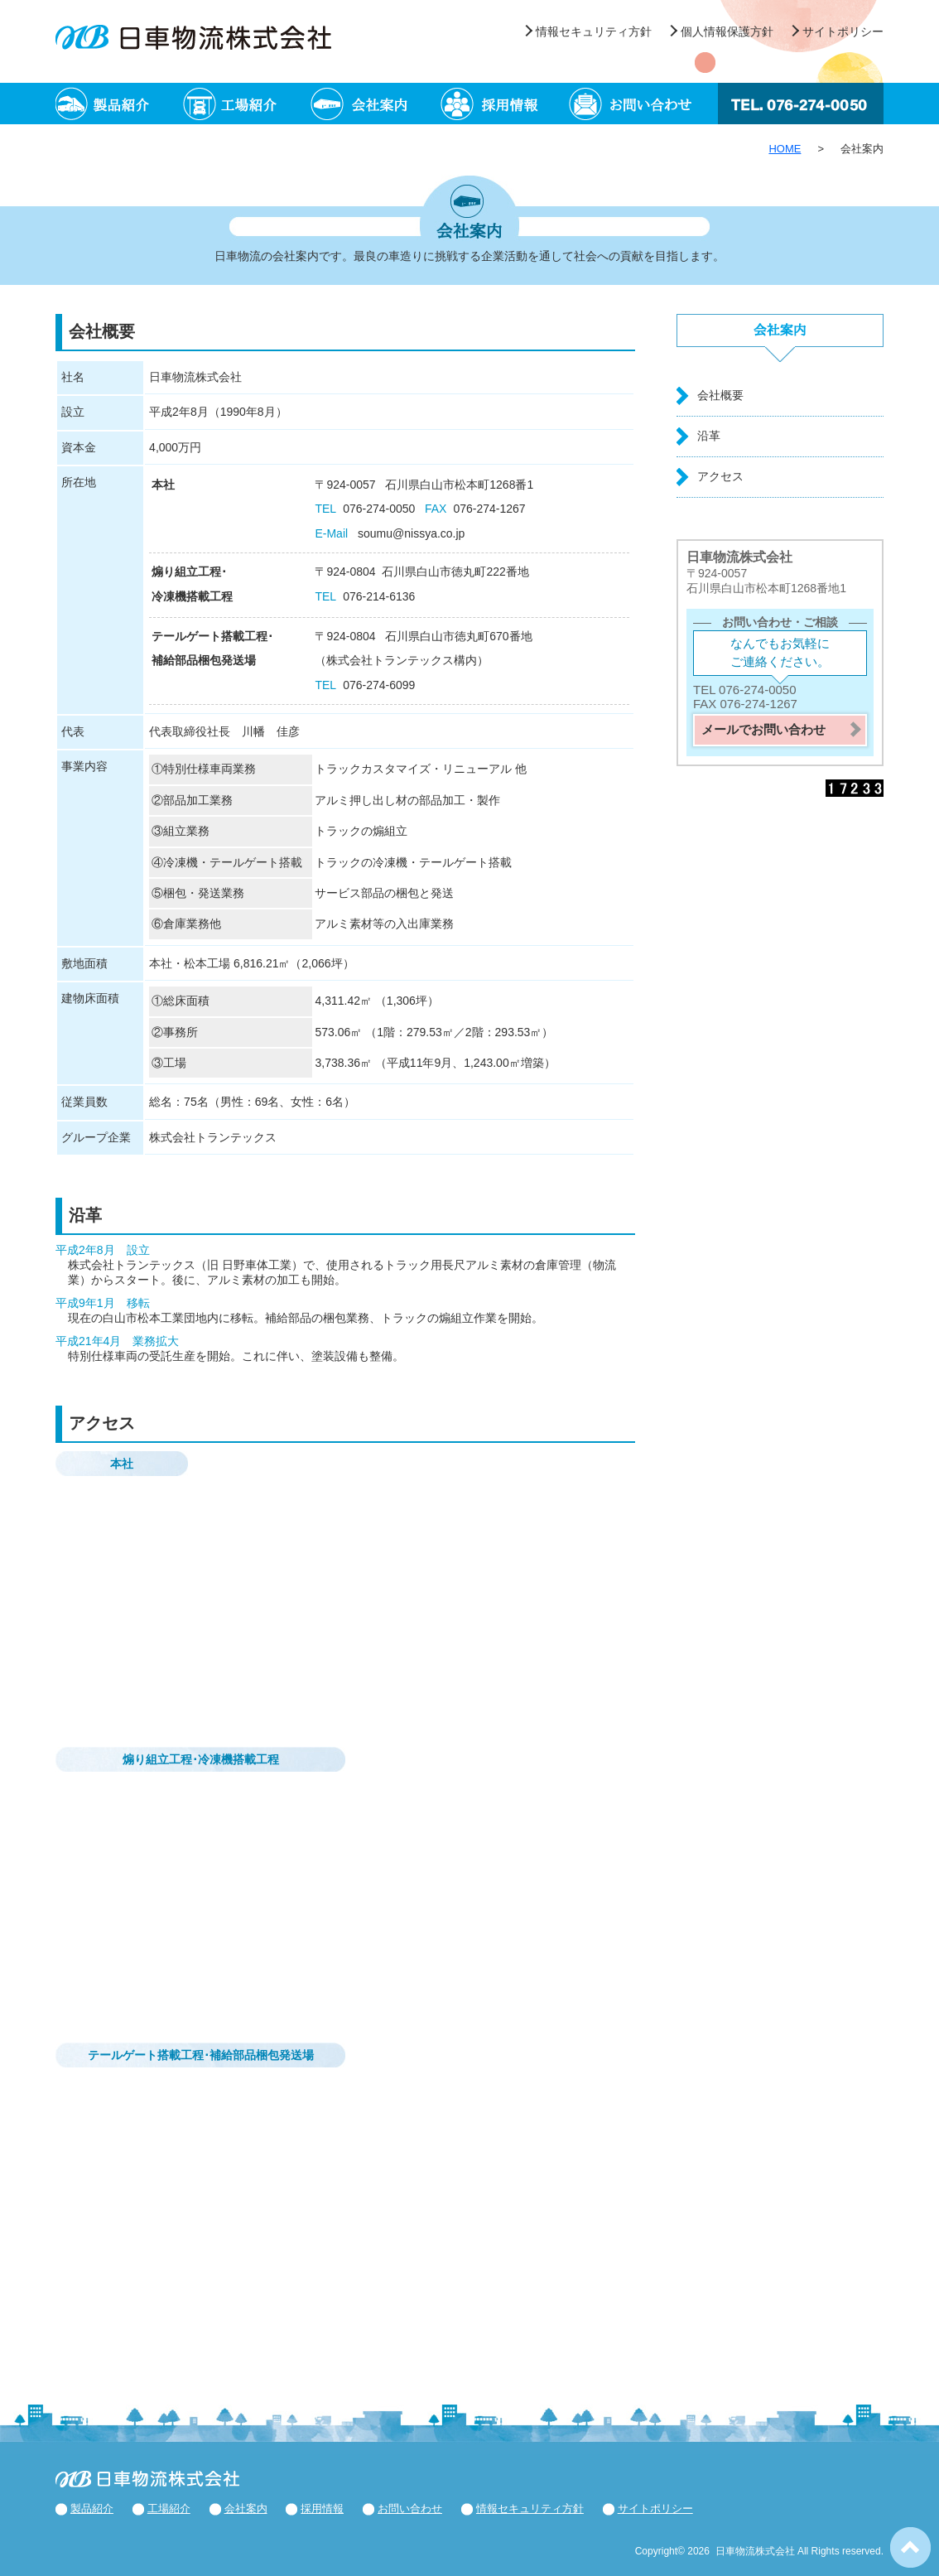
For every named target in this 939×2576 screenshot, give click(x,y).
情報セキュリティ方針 (594, 31)
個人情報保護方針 (727, 31)
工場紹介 (248, 103)
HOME (784, 148)
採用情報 (505, 103)
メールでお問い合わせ (763, 729)
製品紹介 (119, 103)
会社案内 (376, 103)
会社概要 (720, 395)
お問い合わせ (633, 103)
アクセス (720, 476)
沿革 (708, 435)
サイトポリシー (843, 31)
